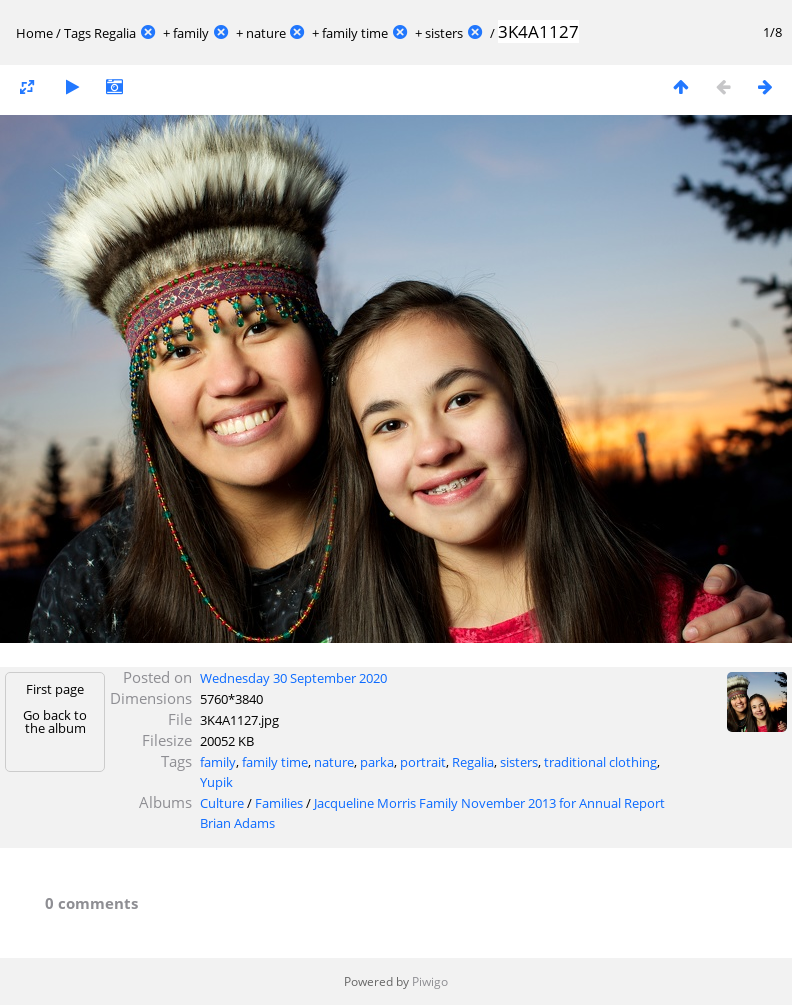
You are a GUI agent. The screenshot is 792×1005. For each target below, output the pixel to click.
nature (266, 33)
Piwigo (430, 981)
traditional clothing (600, 762)
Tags (77, 33)
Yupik (216, 782)
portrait (423, 762)
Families (279, 803)
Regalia (115, 33)
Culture (222, 803)
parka (377, 762)
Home (34, 33)
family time (355, 33)
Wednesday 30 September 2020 (293, 678)
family (191, 33)
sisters (444, 33)
